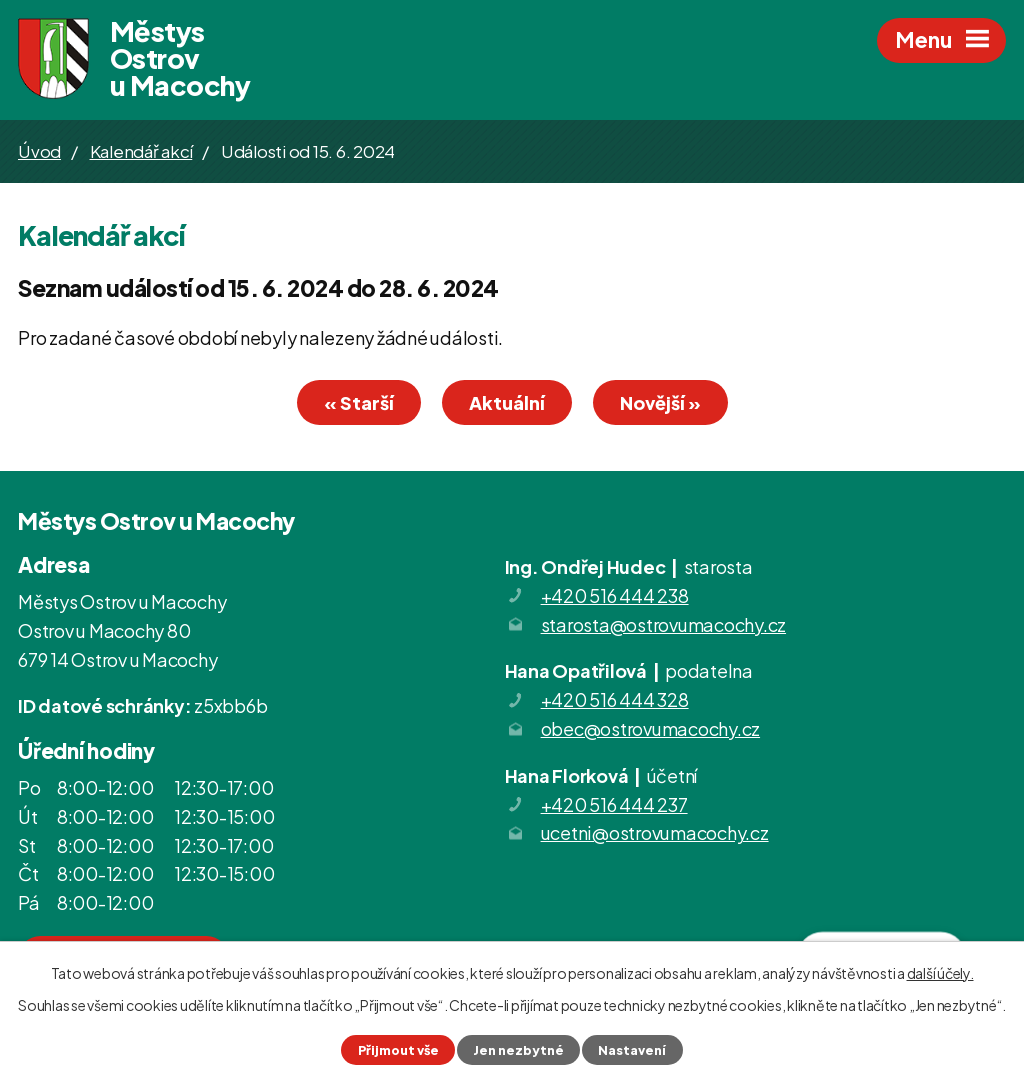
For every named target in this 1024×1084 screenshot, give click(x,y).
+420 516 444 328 (615, 699)
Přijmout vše (398, 1050)
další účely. (940, 973)
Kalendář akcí (141, 151)
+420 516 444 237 (614, 804)
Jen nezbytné (518, 1050)
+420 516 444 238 (615, 595)
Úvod (39, 151)
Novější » (660, 402)
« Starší (359, 402)
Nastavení (632, 1050)
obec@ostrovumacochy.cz (651, 728)
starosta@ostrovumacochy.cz (664, 624)
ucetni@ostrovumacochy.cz (655, 832)
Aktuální (507, 402)
